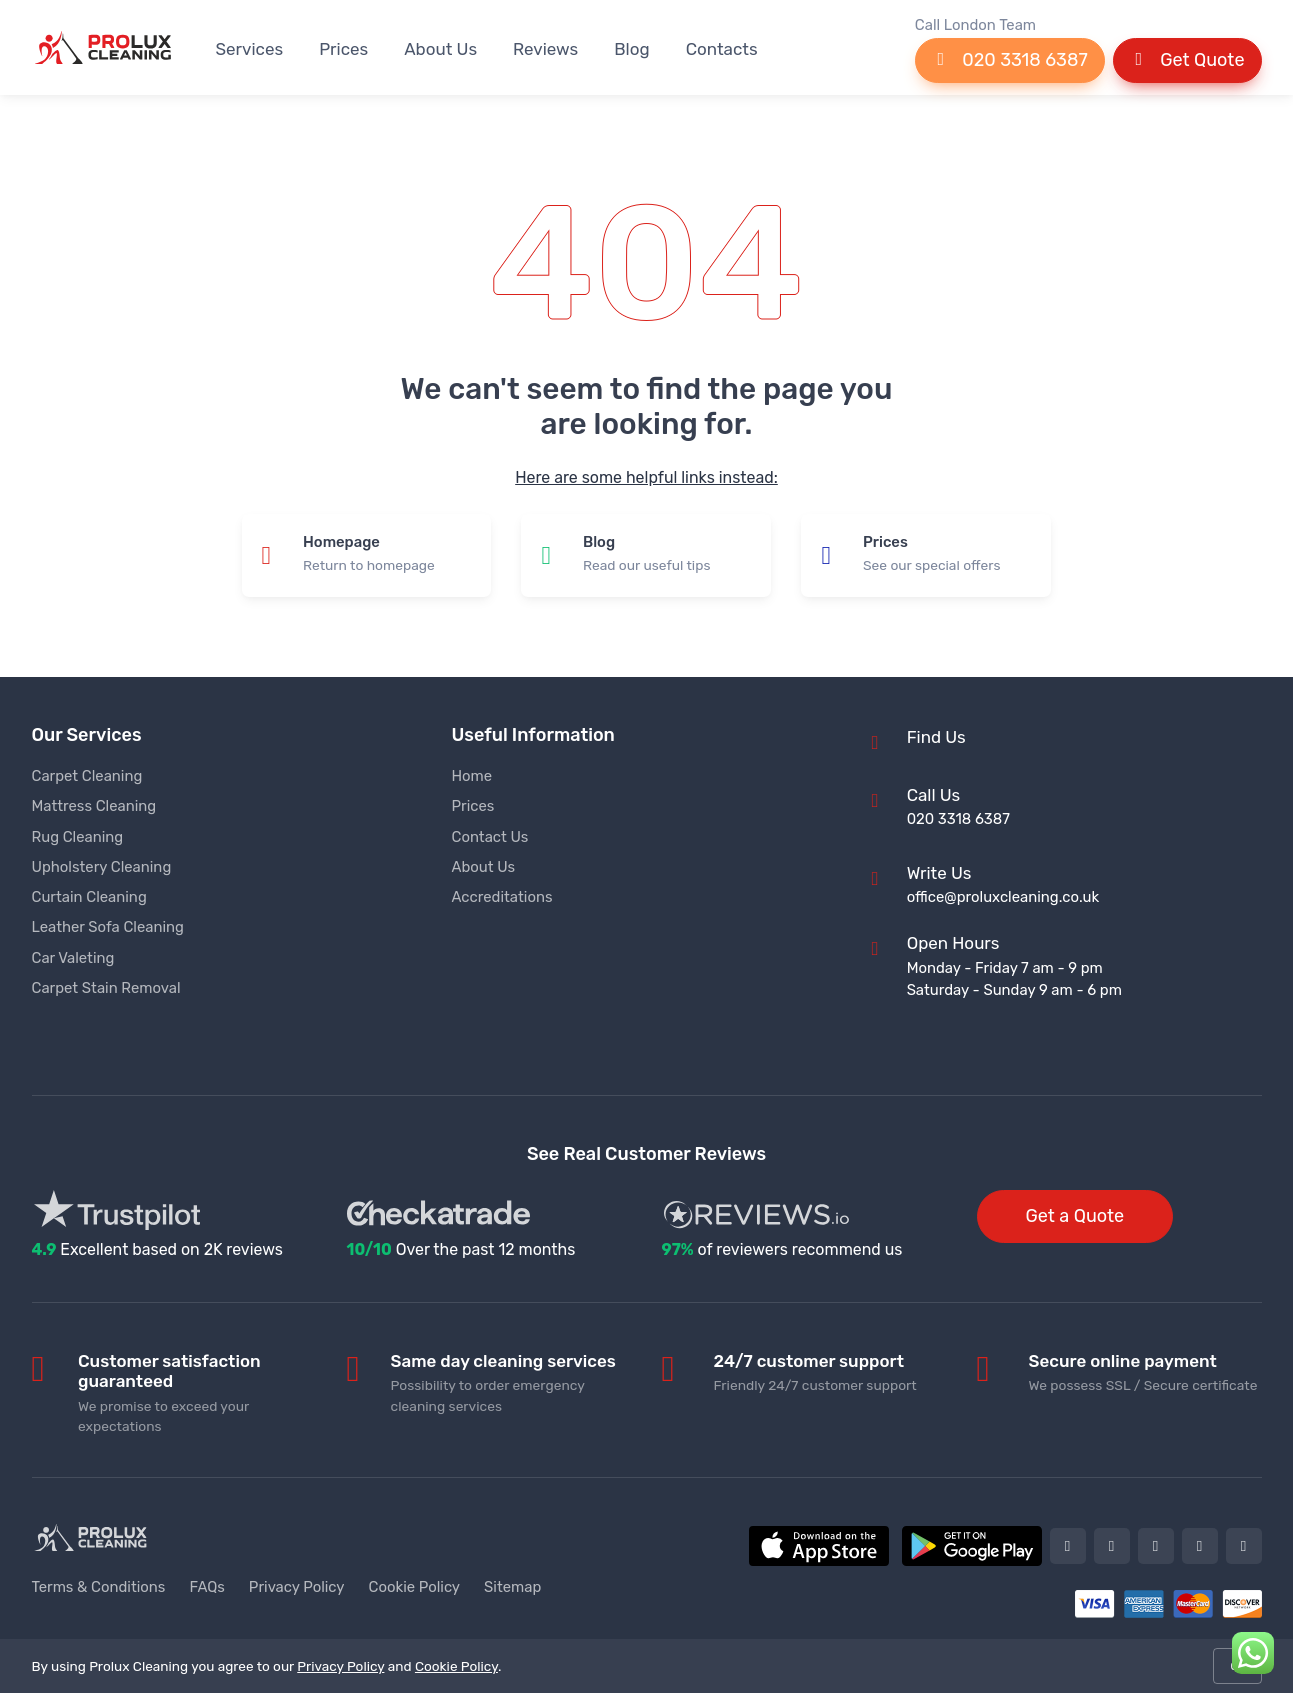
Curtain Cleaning (89, 897)
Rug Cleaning (78, 837)
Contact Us (490, 837)
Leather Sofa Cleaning (108, 927)
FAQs (206, 1587)
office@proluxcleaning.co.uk (1003, 897)
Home (472, 776)
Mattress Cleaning (94, 806)
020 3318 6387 (1010, 60)
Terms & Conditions (99, 1587)
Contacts (722, 49)
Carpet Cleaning (87, 776)
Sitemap (512, 1587)
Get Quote (1187, 60)
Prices (343, 49)
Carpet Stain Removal (106, 988)
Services (250, 49)
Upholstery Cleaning (102, 867)
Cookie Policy (415, 1587)
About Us (440, 49)
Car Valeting (73, 958)
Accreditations (502, 897)
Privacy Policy (297, 1587)
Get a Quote (1075, 1216)
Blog (631, 49)
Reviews (545, 49)
